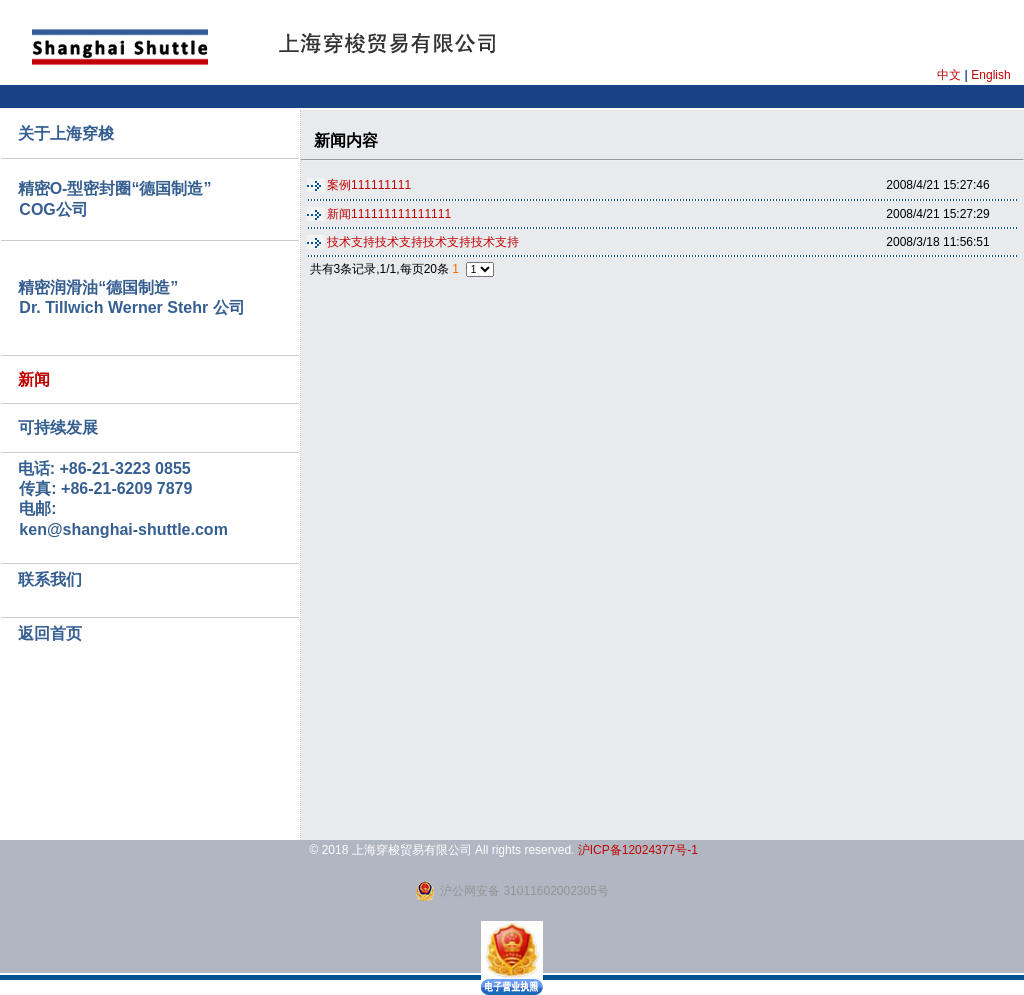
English (990, 75)
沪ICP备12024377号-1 (638, 850)
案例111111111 (369, 185)
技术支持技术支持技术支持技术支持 (423, 242)
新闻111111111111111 (389, 214)
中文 (949, 75)
